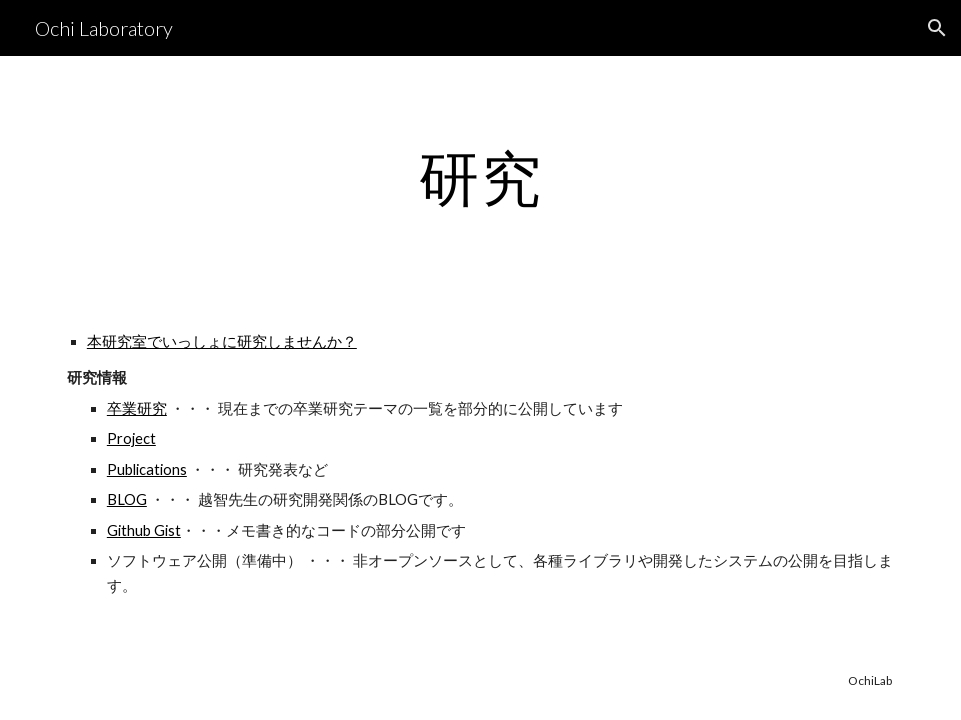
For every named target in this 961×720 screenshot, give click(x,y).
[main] (480, 177)
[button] (937, 28)
